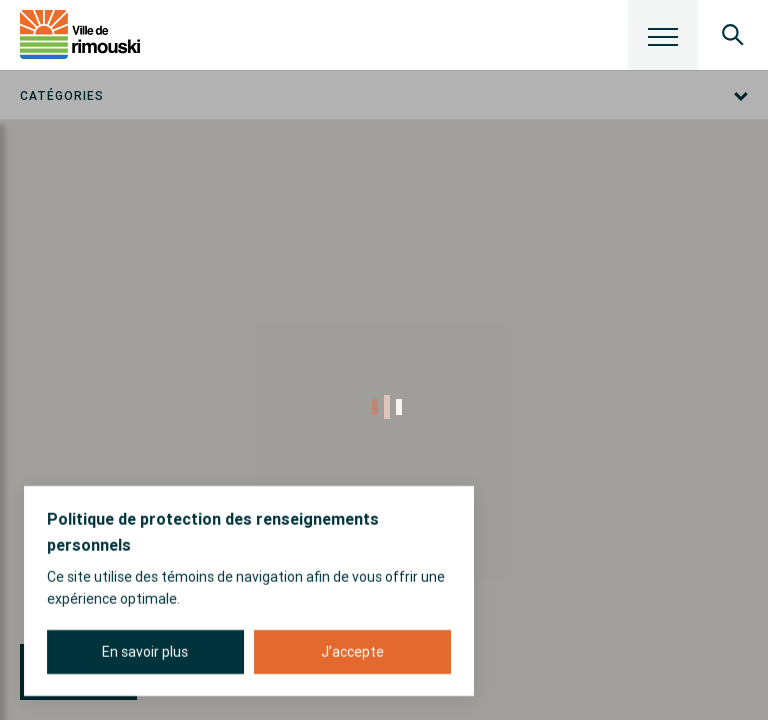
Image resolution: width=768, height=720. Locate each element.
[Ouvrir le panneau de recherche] (733, 35)
